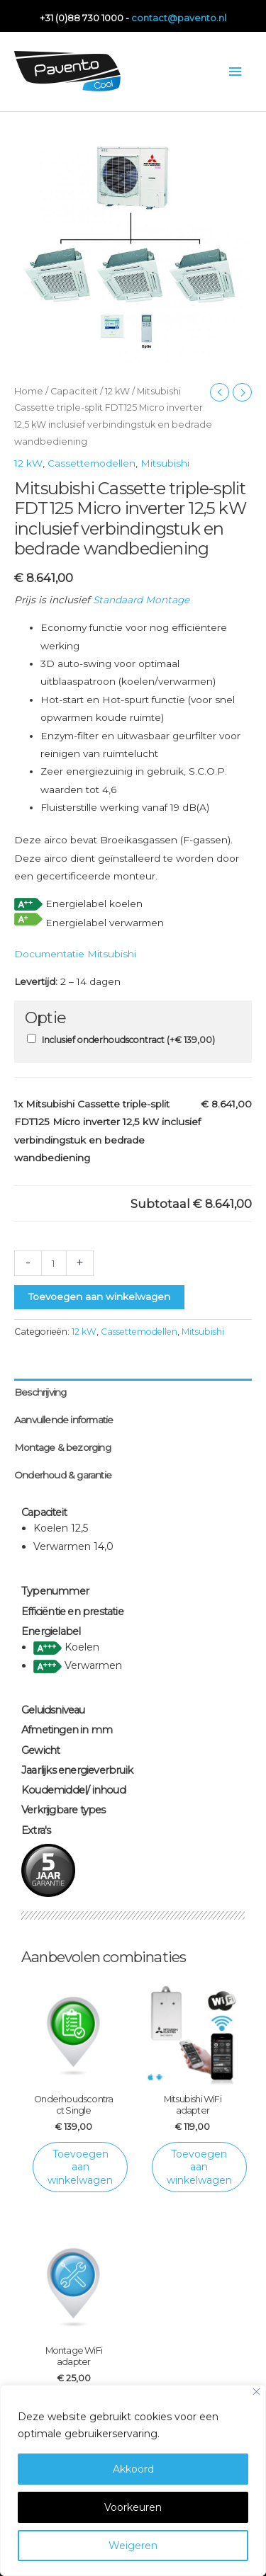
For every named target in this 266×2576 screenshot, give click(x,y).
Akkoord (133, 2469)
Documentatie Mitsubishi (75, 953)
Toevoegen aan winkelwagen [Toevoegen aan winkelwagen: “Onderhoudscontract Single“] (80, 2167)
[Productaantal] (54, 1262)
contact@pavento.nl (178, 18)
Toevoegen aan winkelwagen (99, 1296)
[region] (133, 2480)
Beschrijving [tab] (40, 1392)
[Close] (256, 2391)
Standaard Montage (141, 599)
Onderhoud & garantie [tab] (62, 1475)
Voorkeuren (133, 2507)
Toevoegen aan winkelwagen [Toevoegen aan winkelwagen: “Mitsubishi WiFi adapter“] (199, 2167)
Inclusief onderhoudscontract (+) (128, 1040)
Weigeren (133, 2545)
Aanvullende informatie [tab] (63, 1419)
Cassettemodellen (91, 463)
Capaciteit (74, 391)
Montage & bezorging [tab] (62, 1447)
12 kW (117, 391)
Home (28, 391)
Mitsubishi (164, 463)
